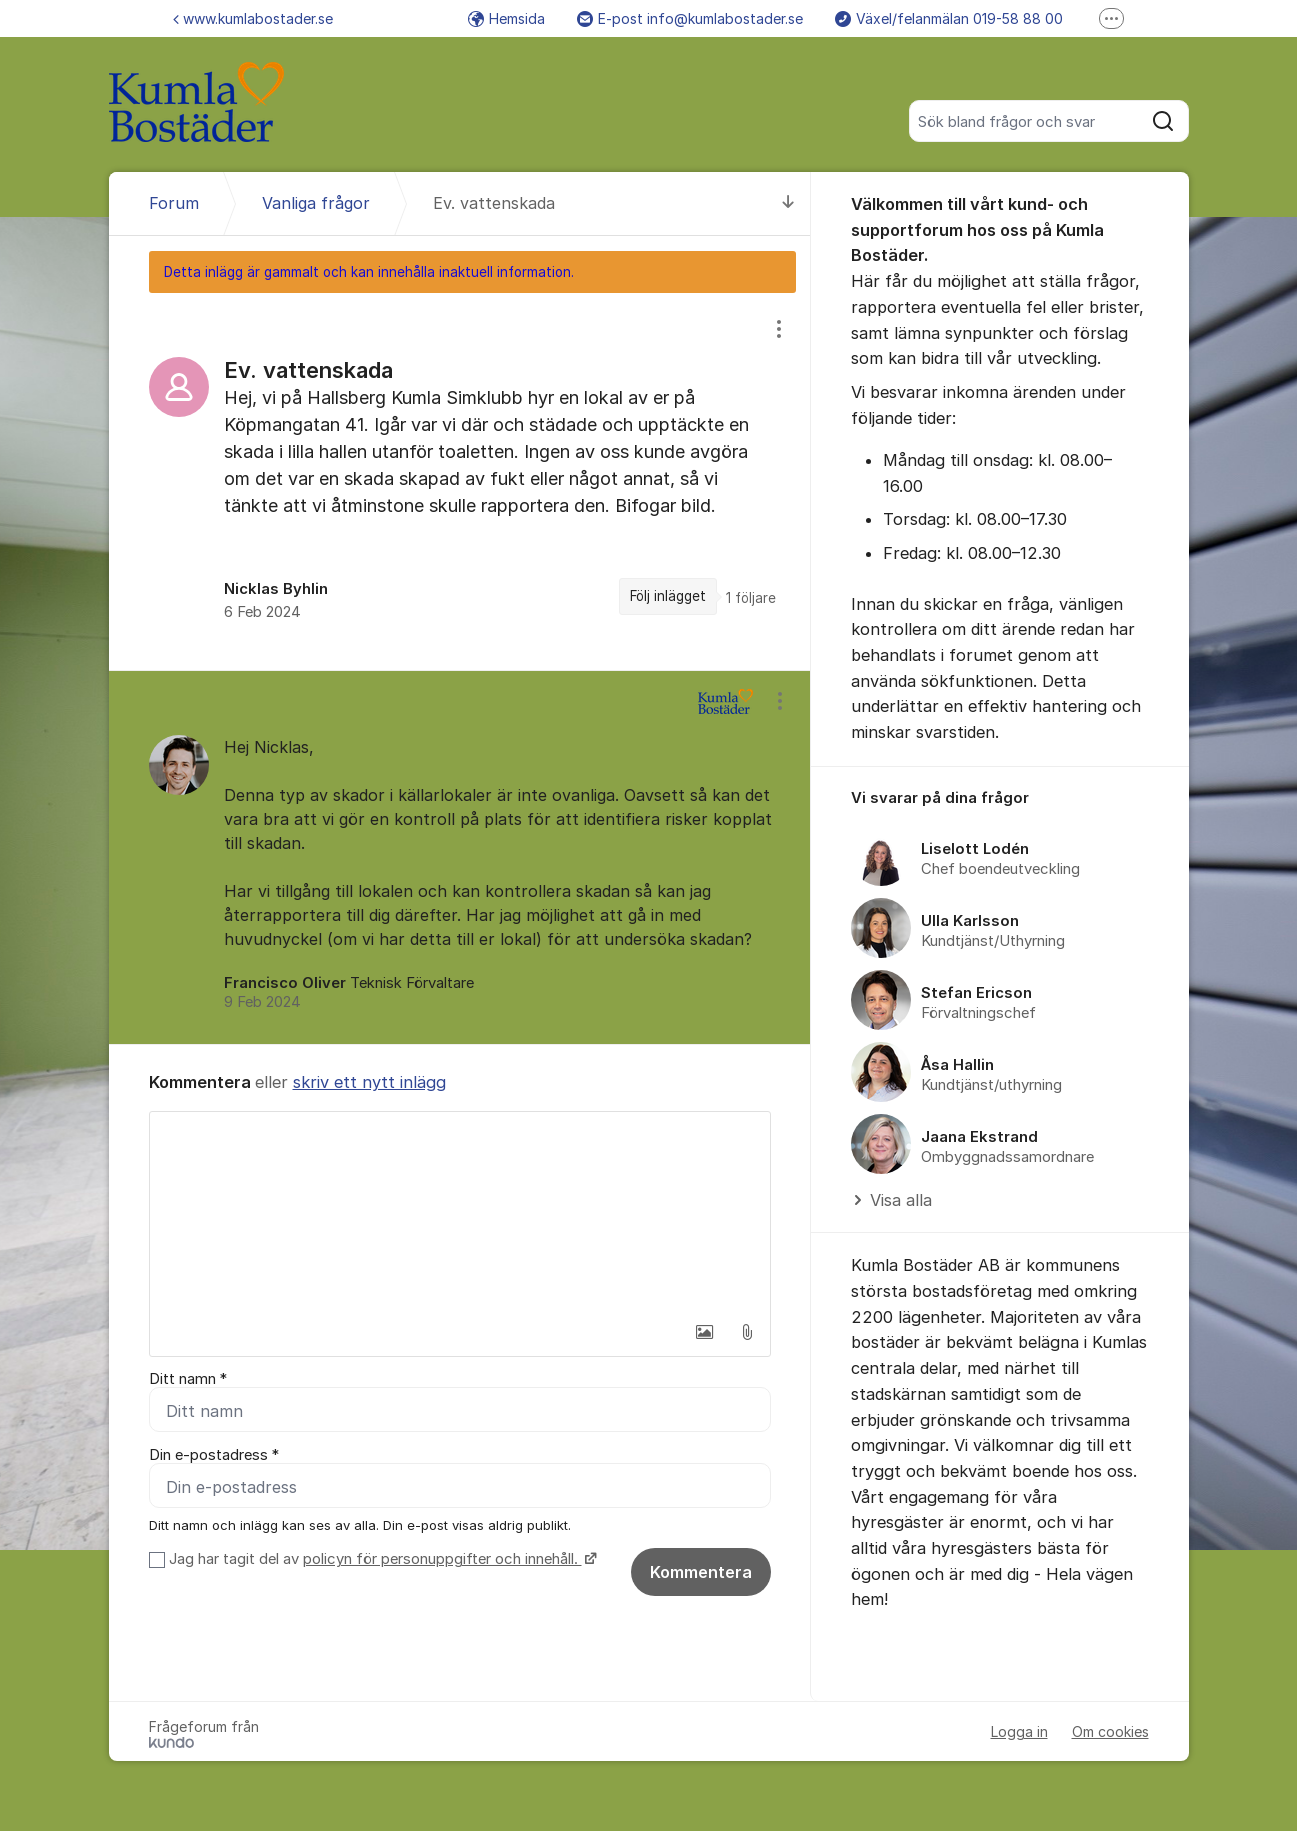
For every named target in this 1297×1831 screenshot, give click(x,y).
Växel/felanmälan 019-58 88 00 (949, 18)
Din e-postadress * (214, 1455)
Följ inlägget (668, 596)
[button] (705, 1332)
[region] (460, 481)
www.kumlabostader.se (253, 18)
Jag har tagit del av (380, 1559)
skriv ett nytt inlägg (369, 1082)
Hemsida (506, 18)
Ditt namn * (188, 1379)
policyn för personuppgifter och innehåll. (442, 1559)
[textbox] (460, 1212)
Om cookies (1110, 1731)
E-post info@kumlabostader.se (690, 18)
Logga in (1019, 1731)
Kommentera (701, 1572)
